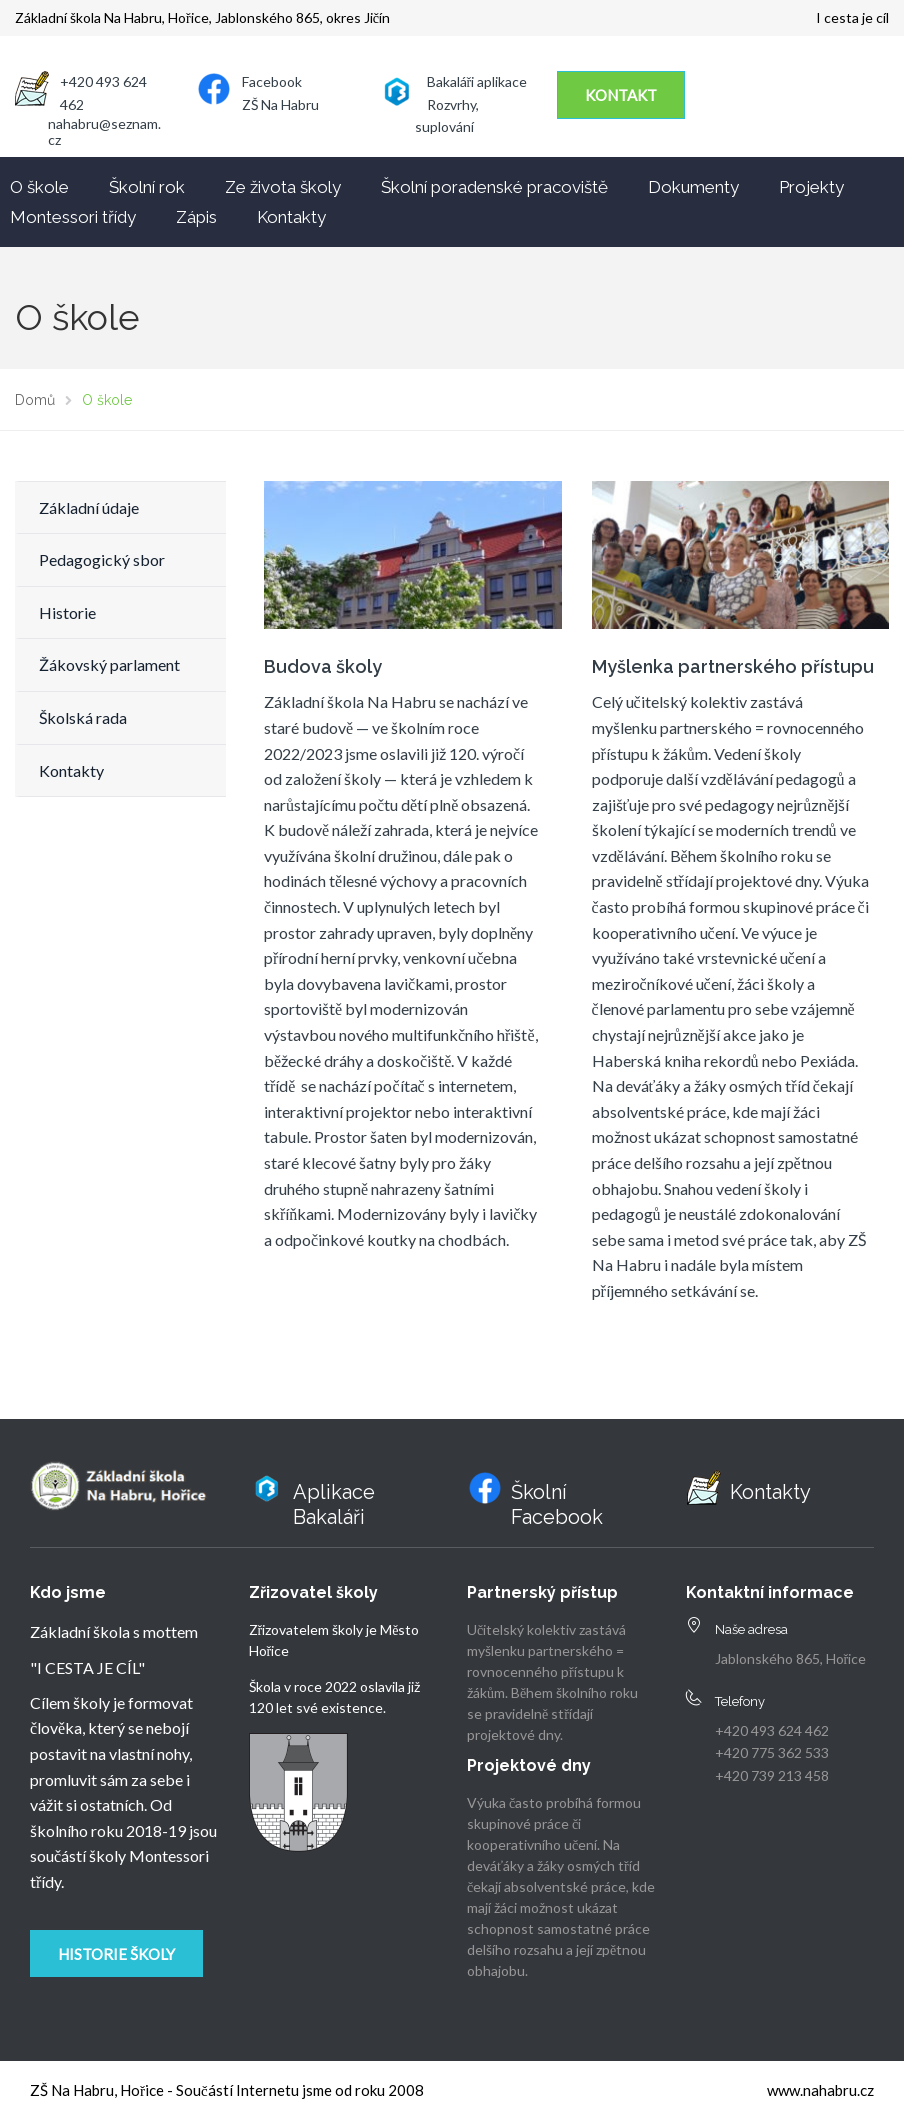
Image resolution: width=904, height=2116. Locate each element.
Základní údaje (89, 507)
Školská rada (83, 717)
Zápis (196, 217)
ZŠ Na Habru (280, 104)
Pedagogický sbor (102, 559)
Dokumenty (693, 187)
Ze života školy (283, 187)
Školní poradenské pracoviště (494, 187)
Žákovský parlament (109, 664)
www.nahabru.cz (820, 2090)
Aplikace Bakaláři (334, 1504)
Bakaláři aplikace (477, 81)
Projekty (811, 187)
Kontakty (291, 217)
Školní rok (147, 187)
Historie (67, 612)
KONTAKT (621, 95)
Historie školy (116, 1954)
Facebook (272, 81)
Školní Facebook (557, 1504)
